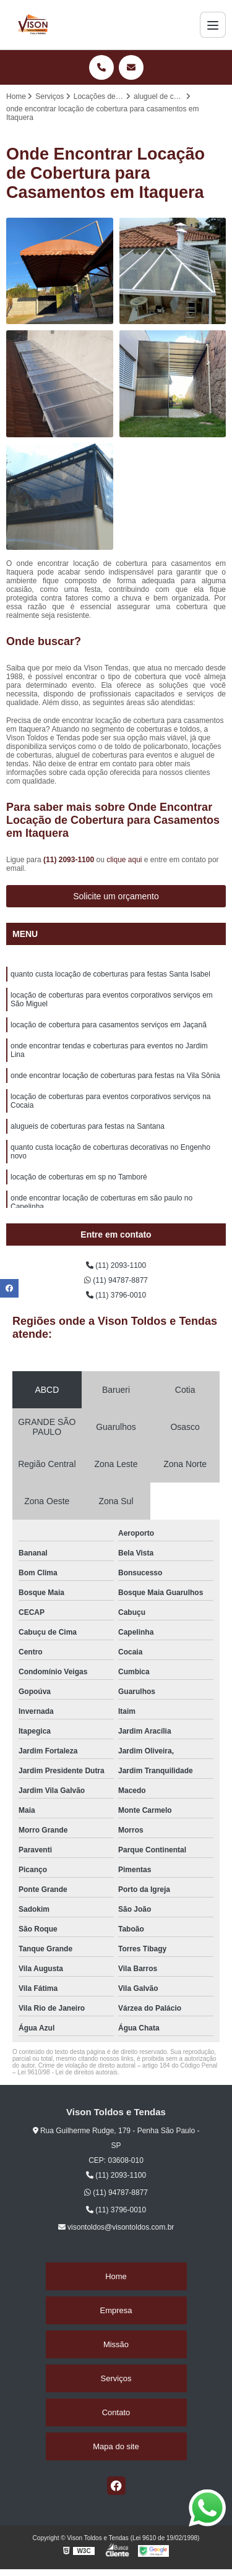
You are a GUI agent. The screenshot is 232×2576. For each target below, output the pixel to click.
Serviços (116, 2378)
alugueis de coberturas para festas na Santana (88, 1126)
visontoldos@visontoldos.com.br (116, 2227)
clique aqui (124, 859)
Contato (116, 2412)
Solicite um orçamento (116, 896)
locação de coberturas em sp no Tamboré (79, 1177)
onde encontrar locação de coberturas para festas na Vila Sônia (115, 1075)
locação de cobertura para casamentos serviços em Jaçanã (109, 1025)
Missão (116, 2344)
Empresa (116, 2310)
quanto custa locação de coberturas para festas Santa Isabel (110, 974)
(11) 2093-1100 (69, 859)
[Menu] (212, 24)
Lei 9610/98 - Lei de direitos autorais (67, 2072)
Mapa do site (116, 2446)
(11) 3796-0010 (116, 1295)
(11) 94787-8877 (116, 1280)
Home (116, 2276)
